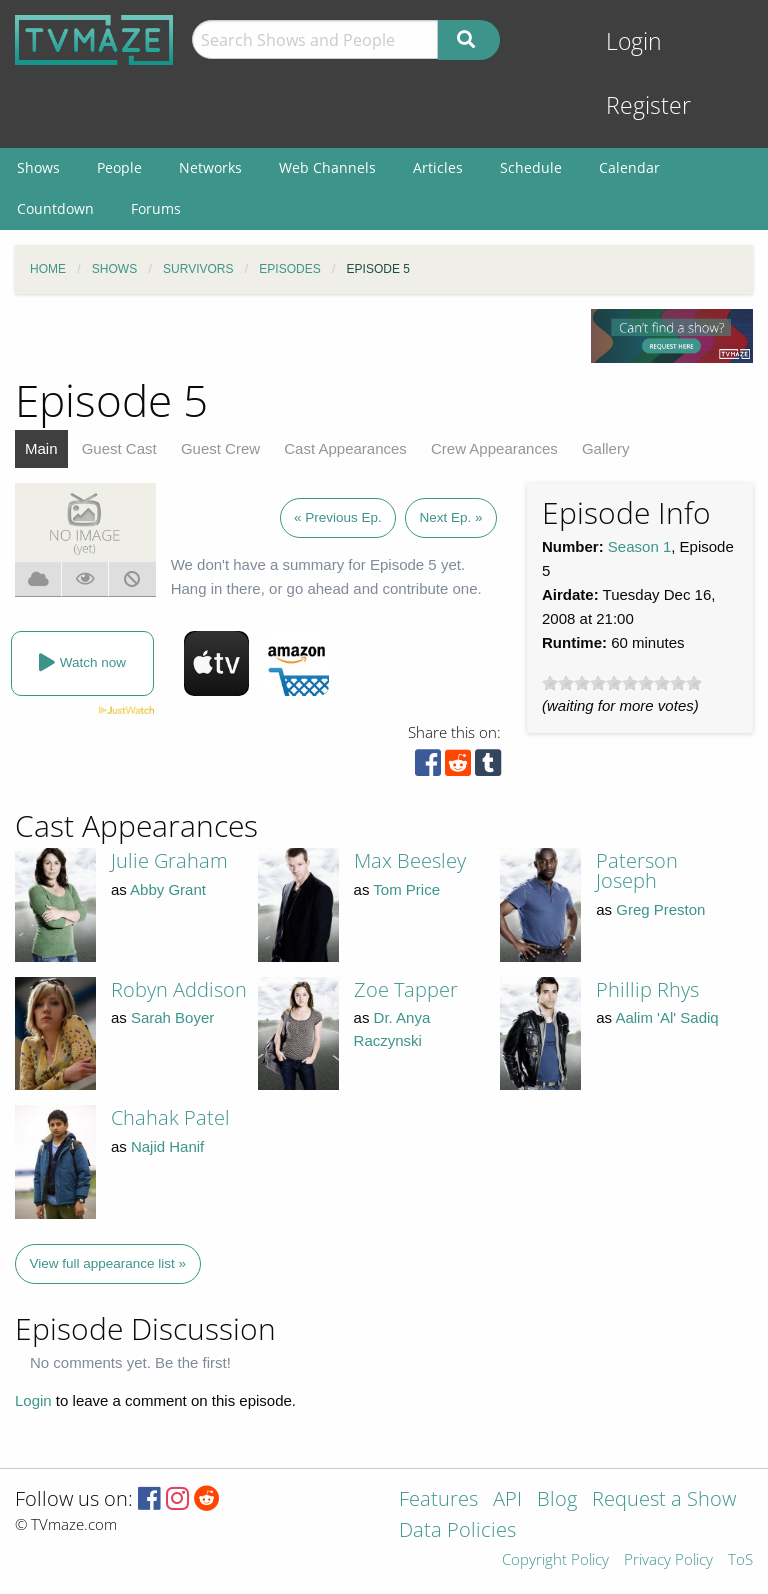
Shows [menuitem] (38, 167)
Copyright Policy (555, 1560)
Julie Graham (169, 860)
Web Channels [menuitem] (327, 167)
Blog (557, 1500)
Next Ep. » (450, 517)
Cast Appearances (345, 448)
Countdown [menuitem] (55, 208)
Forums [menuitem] (156, 208)
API (507, 1500)
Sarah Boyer (172, 1017)
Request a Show (664, 1500)
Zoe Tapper (406, 989)
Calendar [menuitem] (629, 167)
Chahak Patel (170, 1117)
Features (438, 1500)
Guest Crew (220, 448)
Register (648, 105)
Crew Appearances (494, 448)
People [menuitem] (119, 167)
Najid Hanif (167, 1146)
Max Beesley (410, 860)
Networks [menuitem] (210, 167)
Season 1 (639, 546)
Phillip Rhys (647, 989)
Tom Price (406, 889)
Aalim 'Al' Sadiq (666, 1017)
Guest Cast (119, 448)
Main (41, 448)
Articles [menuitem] (438, 167)
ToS (740, 1560)
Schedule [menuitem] (531, 167)
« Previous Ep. (338, 517)
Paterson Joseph (637, 870)
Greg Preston (660, 909)
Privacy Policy (668, 1560)
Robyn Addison (179, 989)
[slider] (622, 683)
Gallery (606, 448)
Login (634, 41)
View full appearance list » (108, 1263)
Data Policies (457, 1531)
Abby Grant (168, 889)
